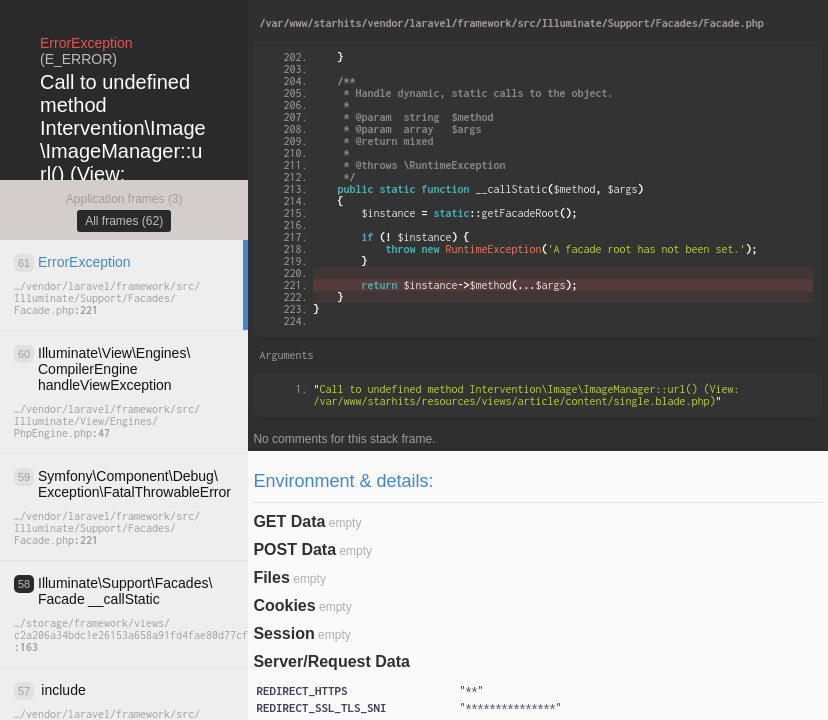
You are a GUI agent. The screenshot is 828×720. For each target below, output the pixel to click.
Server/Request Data (331, 661)
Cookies (284, 605)
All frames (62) (124, 221)
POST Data (294, 549)
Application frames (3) (124, 199)
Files (271, 577)
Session (283, 633)
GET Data (289, 521)
